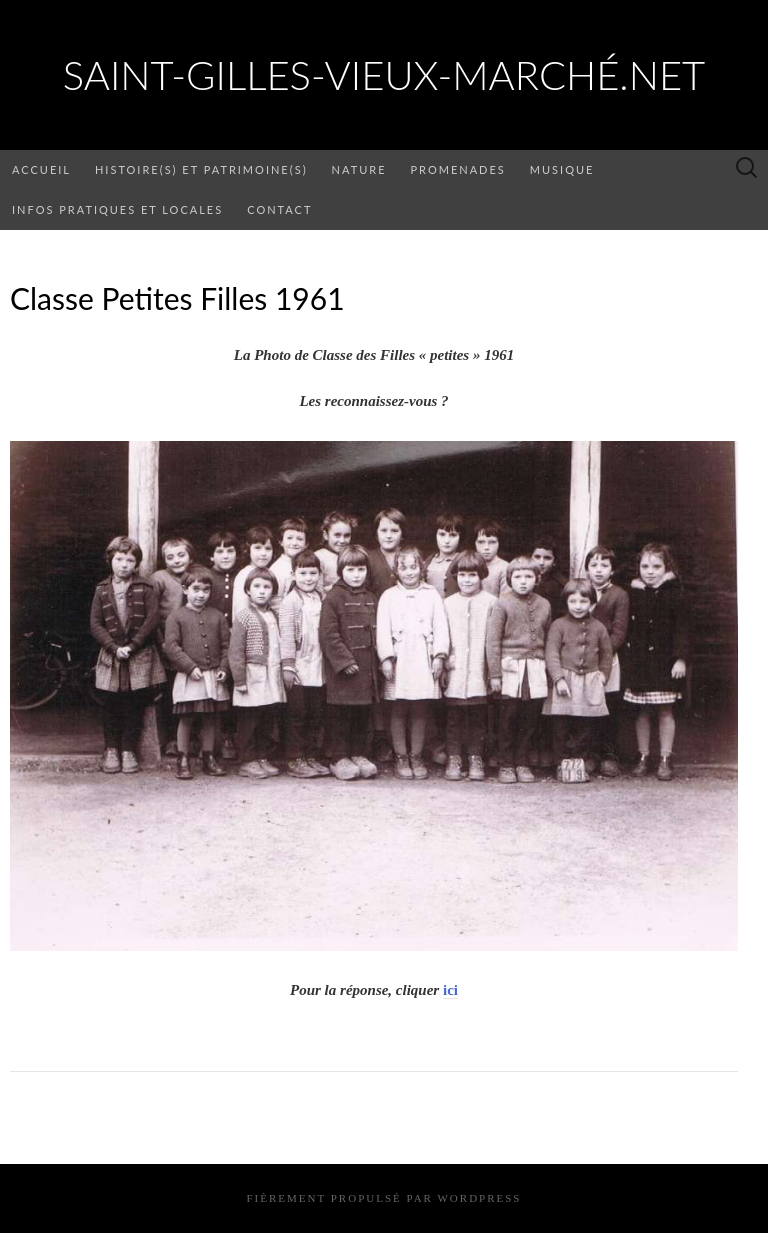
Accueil (41, 169)
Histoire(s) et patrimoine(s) (201, 169)
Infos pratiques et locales (117, 209)
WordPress (479, 1198)
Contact (279, 209)
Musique (562, 169)
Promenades (457, 169)
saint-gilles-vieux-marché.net (384, 75)
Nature (359, 169)
